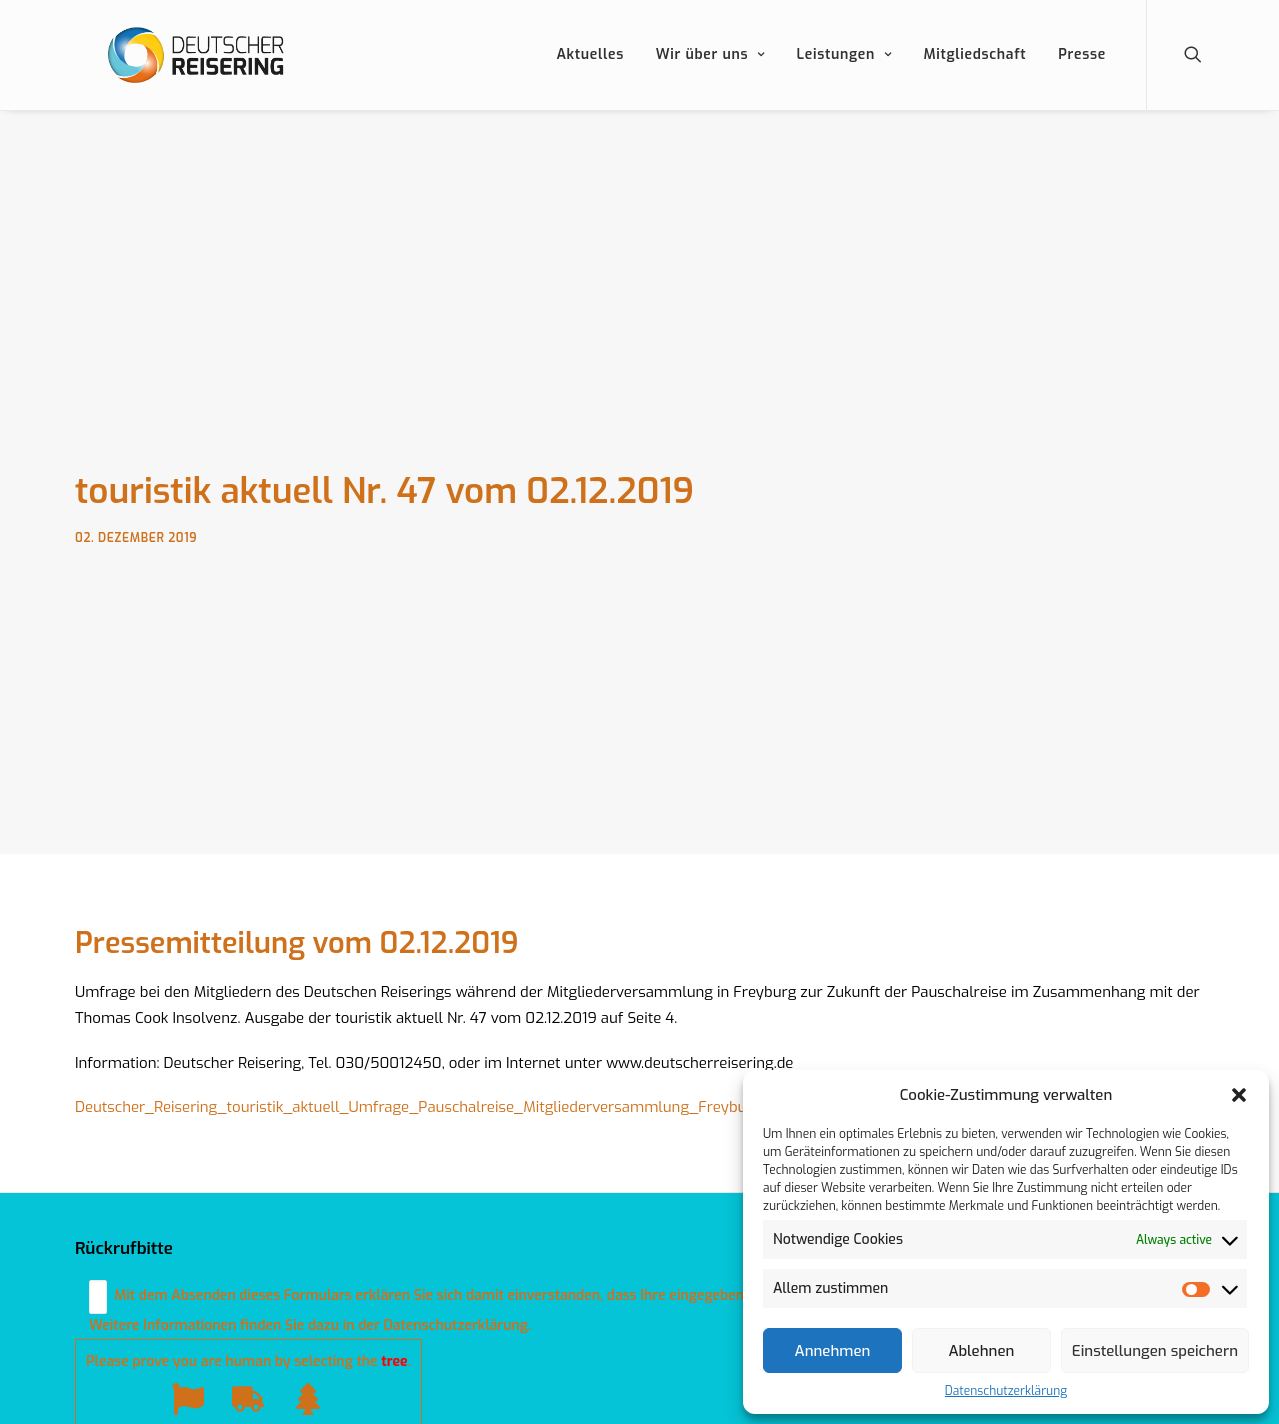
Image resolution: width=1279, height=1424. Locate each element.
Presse (1082, 79)
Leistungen (844, 79)
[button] (1239, 1095)
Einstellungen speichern (1155, 1351)
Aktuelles (590, 79)
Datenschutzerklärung (1006, 1391)
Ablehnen (981, 1351)
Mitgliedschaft (974, 79)
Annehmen (833, 1351)
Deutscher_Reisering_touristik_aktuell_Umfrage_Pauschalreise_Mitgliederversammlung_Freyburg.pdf (431, 1095)
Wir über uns (710, 79)
